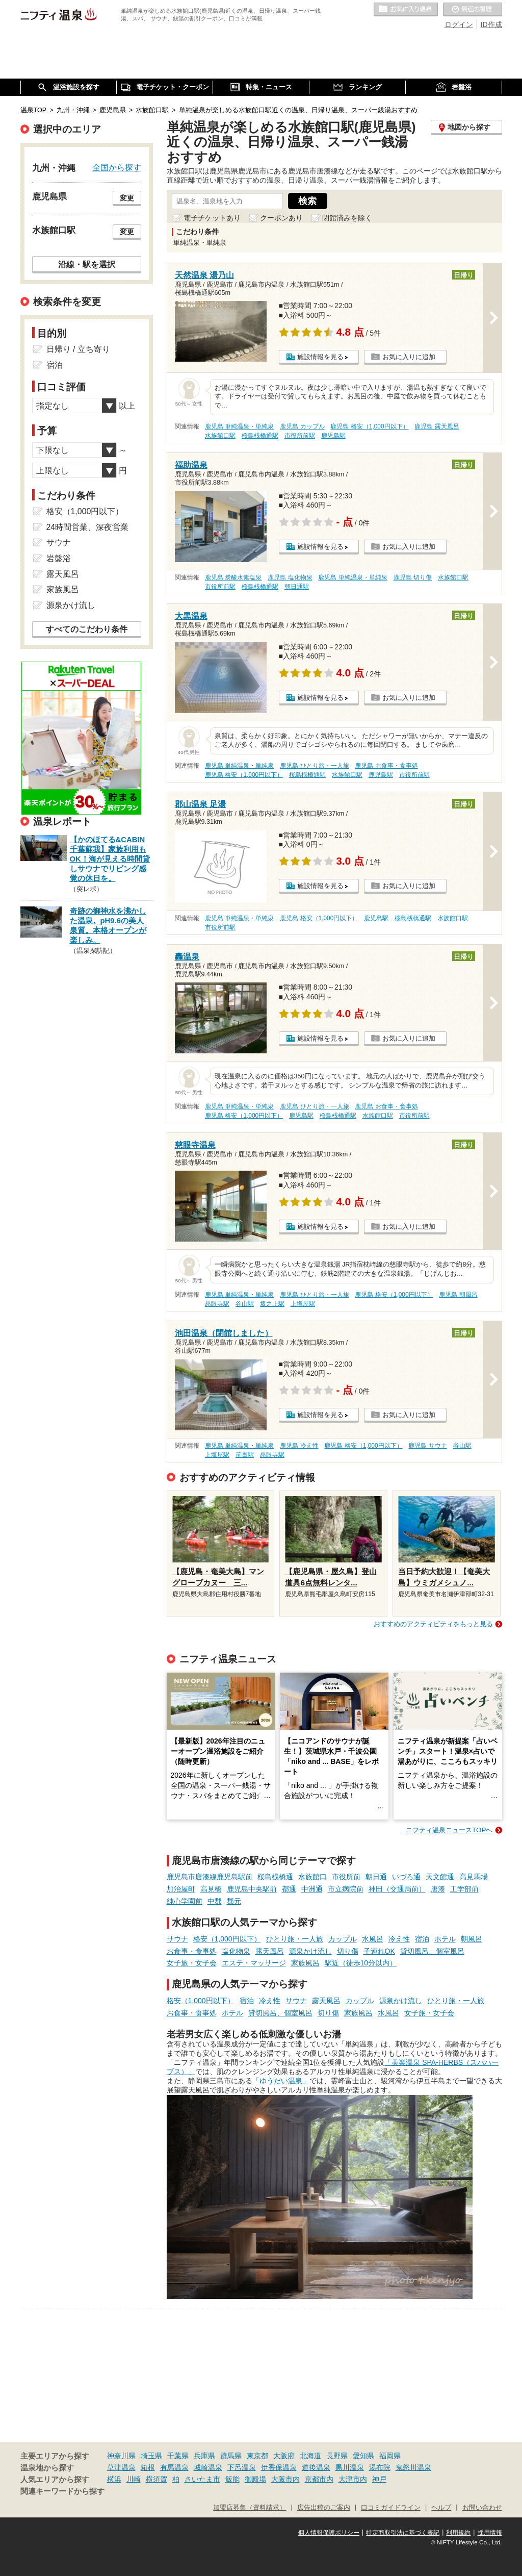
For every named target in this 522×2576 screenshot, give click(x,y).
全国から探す (116, 167)
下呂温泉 (241, 2467)
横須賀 (156, 2479)
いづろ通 (406, 1877)
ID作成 (491, 24)
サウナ (177, 1939)
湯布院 (379, 2467)
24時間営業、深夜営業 (87, 527)
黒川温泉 (349, 2467)
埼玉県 (151, 2456)
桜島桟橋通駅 (260, 435)
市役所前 (346, 1877)
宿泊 (422, 1939)
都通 (289, 1889)
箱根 (148, 2467)
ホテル (445, 1939)
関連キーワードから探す (62, 2491)
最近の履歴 (472, 10)
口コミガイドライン (391, 2507)
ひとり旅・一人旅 (294, 1939)
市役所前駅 (299, 435)
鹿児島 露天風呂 (436, 426)
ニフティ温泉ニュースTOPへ (449, 1830)
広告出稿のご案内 (323, 2507)
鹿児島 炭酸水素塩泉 (233, 577)
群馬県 (231, 2456)
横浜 (114, 2479)
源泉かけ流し (310, 1951)
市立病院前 (345, 1889)
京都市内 (319, 2479)
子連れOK (379, 1951)
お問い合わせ (482, 2507)
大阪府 (284, 2456)
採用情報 (490, 2532)
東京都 (257, 2456)
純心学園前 (184, 1901)
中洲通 (312, 1889)
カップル (342, 1939)
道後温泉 (316, 2467)
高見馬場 (473, 1877)
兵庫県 (204, 2456)
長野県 (337, 2456)
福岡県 (390, 2456)
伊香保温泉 (279, 2467)
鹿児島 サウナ (427, 1445)
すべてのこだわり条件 (86, 629)
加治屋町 (181, 1889)
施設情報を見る (320, 357)
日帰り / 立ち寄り (78, 349)
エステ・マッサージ (254, 1963)
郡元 (234, 1901)
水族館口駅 (220, 435)
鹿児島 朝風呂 (458, 1294)
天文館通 (440, 1877)
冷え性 (399, 1939)
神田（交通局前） (397, 1889)
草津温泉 (121, 2467)
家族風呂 (305, 1963)
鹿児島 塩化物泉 (290, 577)
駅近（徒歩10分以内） (361, 1963)
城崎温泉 (208, 2467)
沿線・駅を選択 (86, 264)
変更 (127, 198)
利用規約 (458, 2532)
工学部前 (464, 1889)
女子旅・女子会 (192, 1963)
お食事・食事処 (192, 1951)
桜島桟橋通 (275, 1877)
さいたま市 (202, 2479)
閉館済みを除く (347, 218)
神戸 (379, 2479)
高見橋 (211, 1889)
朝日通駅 (296, 586)
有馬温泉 (174, 2467)
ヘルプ (441, 2507)
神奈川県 (121, 2456)
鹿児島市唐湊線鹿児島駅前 (209, 1877)
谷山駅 (245, 1303)
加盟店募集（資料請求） (249, 2507)
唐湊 (438, 1889)
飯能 (232, 2479)
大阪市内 (285, 2479)
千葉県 (178, 2456)
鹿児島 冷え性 (299, 1445)
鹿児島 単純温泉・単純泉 (239, 426)
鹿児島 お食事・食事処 (386, 765)
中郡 (214, 1901)
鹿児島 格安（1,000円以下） (369, 426)
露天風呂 (269, 1951)
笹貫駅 (245, 1454)
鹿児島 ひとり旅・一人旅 (314, 765)
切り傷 (347, 1951)
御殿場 (255, 2479)
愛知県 (363, 2456)
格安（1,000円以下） (227, 1939)
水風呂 (372, 1939)
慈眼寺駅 (217, 1303)
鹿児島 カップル (302, 426)
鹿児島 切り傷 (413, 577)
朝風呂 (471, 1939)
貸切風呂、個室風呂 (432, 1951)
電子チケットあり (212, 218)
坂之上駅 (272, 1303)
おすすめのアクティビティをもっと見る (433, 1624)
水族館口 (312, 1877)
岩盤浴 (58, 558)
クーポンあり (281, 218)
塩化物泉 (236, 1951)
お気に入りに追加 (408, 357)
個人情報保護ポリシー (328, 2532)
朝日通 (376, 1877)
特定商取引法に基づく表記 (402, 2532)
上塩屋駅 (303, 1303)
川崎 (133, 2479)
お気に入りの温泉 (406, 10)
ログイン (459, 24)
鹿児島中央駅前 (252, 1889)
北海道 (310, 2456)
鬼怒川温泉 (413, 2467)
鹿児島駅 (333, 435)
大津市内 (352, 2479)
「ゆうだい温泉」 (280, 2081)
